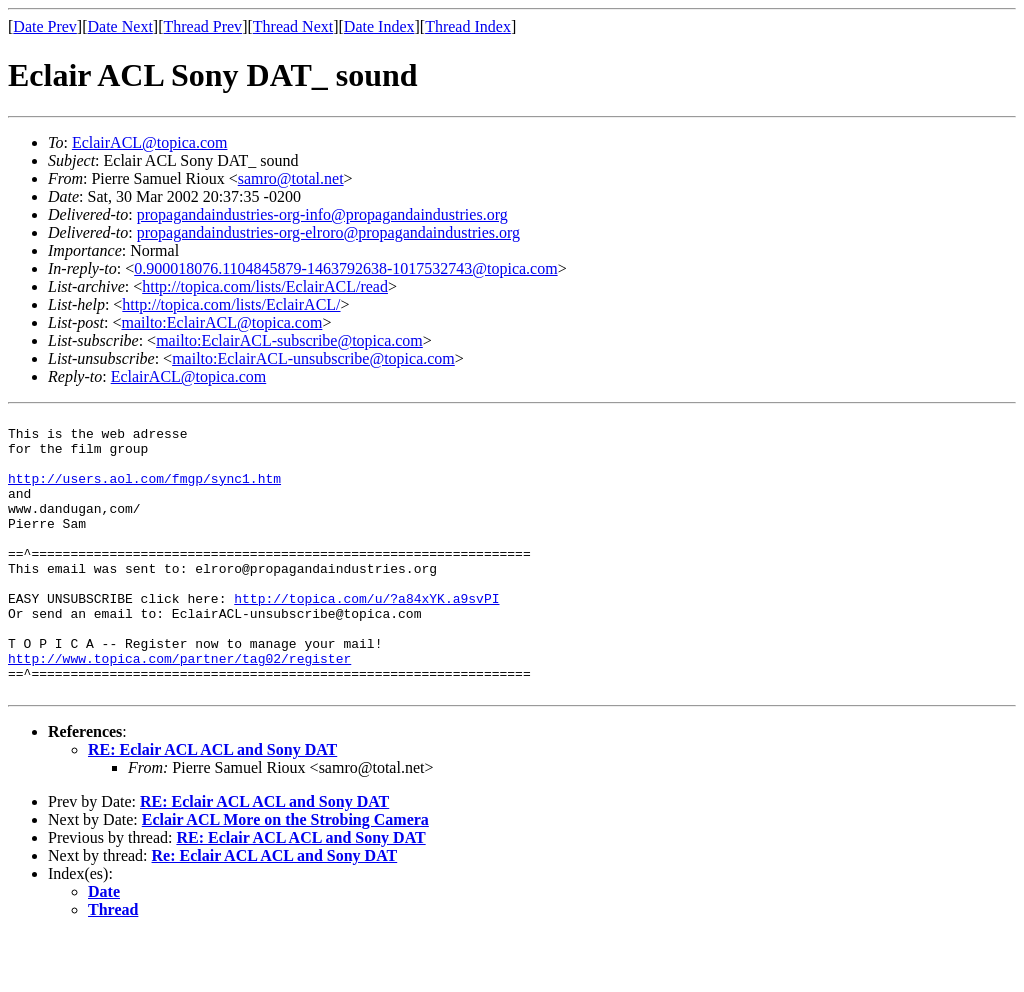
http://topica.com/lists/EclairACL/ (231, 304)
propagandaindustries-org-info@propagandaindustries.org (322, 214)
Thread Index (468, 26)
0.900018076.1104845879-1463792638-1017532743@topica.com (345, 268)
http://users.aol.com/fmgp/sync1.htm (144, 493)
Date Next (120, 26)
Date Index (379, 26)
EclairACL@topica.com (150, 142)
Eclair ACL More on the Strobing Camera (285, 876)
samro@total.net (291, 178)
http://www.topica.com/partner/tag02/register (179, 709)
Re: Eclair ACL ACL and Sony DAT (275, 912)
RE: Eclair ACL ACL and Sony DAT (212, 806)
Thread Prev (202, 26)
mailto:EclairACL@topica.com (221, 322)
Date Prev (45, 26)
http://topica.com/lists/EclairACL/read (265, 286)
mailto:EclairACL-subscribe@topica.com (289, 340)
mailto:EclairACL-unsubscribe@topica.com (313, 358)
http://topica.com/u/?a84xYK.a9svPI (366, 637)
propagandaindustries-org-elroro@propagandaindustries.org (328, 232)
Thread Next (293, 26)
